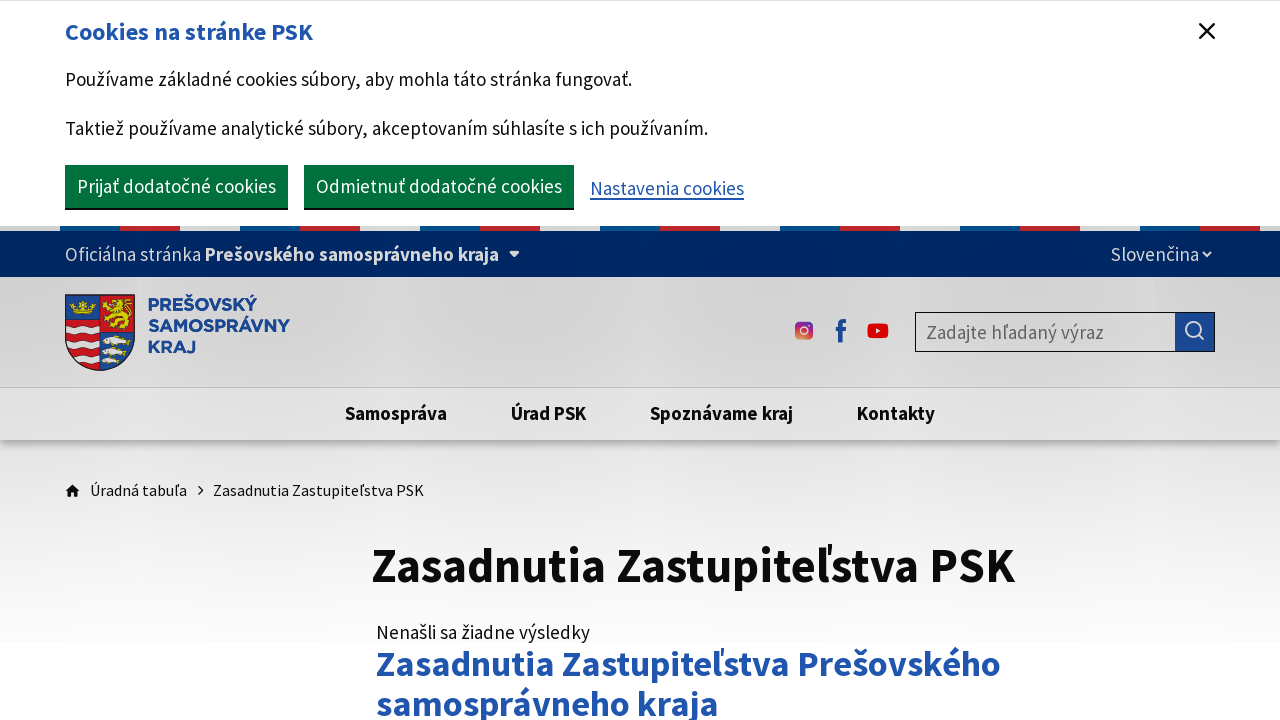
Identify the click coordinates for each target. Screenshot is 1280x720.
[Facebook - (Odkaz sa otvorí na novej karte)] (841, 332)
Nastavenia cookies (667, 188)
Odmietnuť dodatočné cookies (439, 186)
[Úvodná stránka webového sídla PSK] (177, 332)
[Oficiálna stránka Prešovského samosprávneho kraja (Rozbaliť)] (292, 254)
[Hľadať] (1195, 332)
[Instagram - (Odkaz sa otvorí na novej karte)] (804, 332)
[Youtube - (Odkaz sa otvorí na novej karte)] (878, 332)
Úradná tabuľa (138, 490)
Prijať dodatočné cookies (176, 186)
